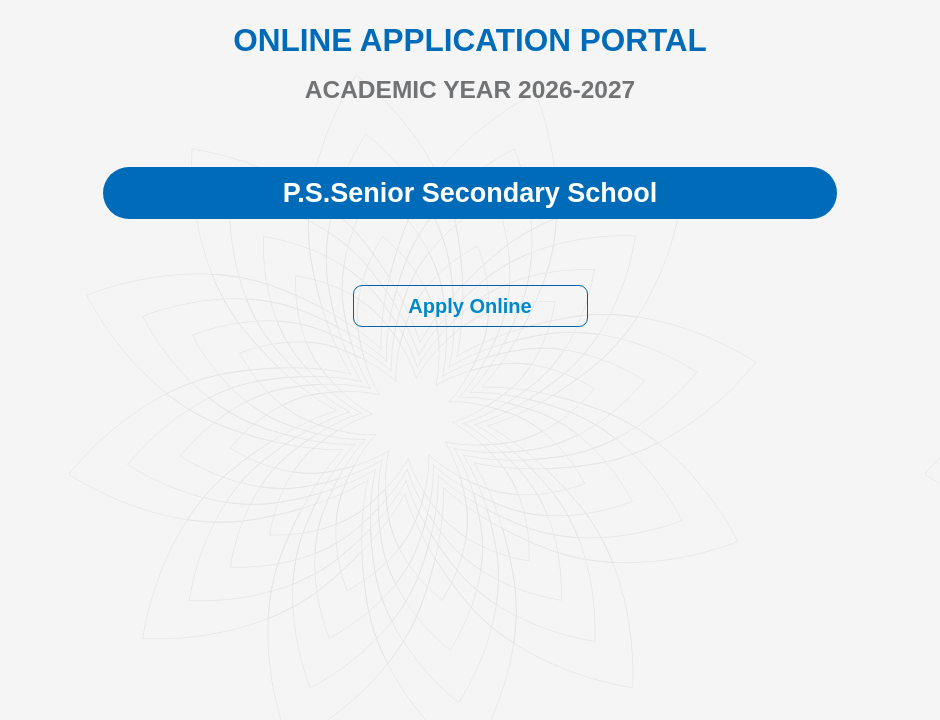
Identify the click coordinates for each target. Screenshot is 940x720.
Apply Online (469, 306)
